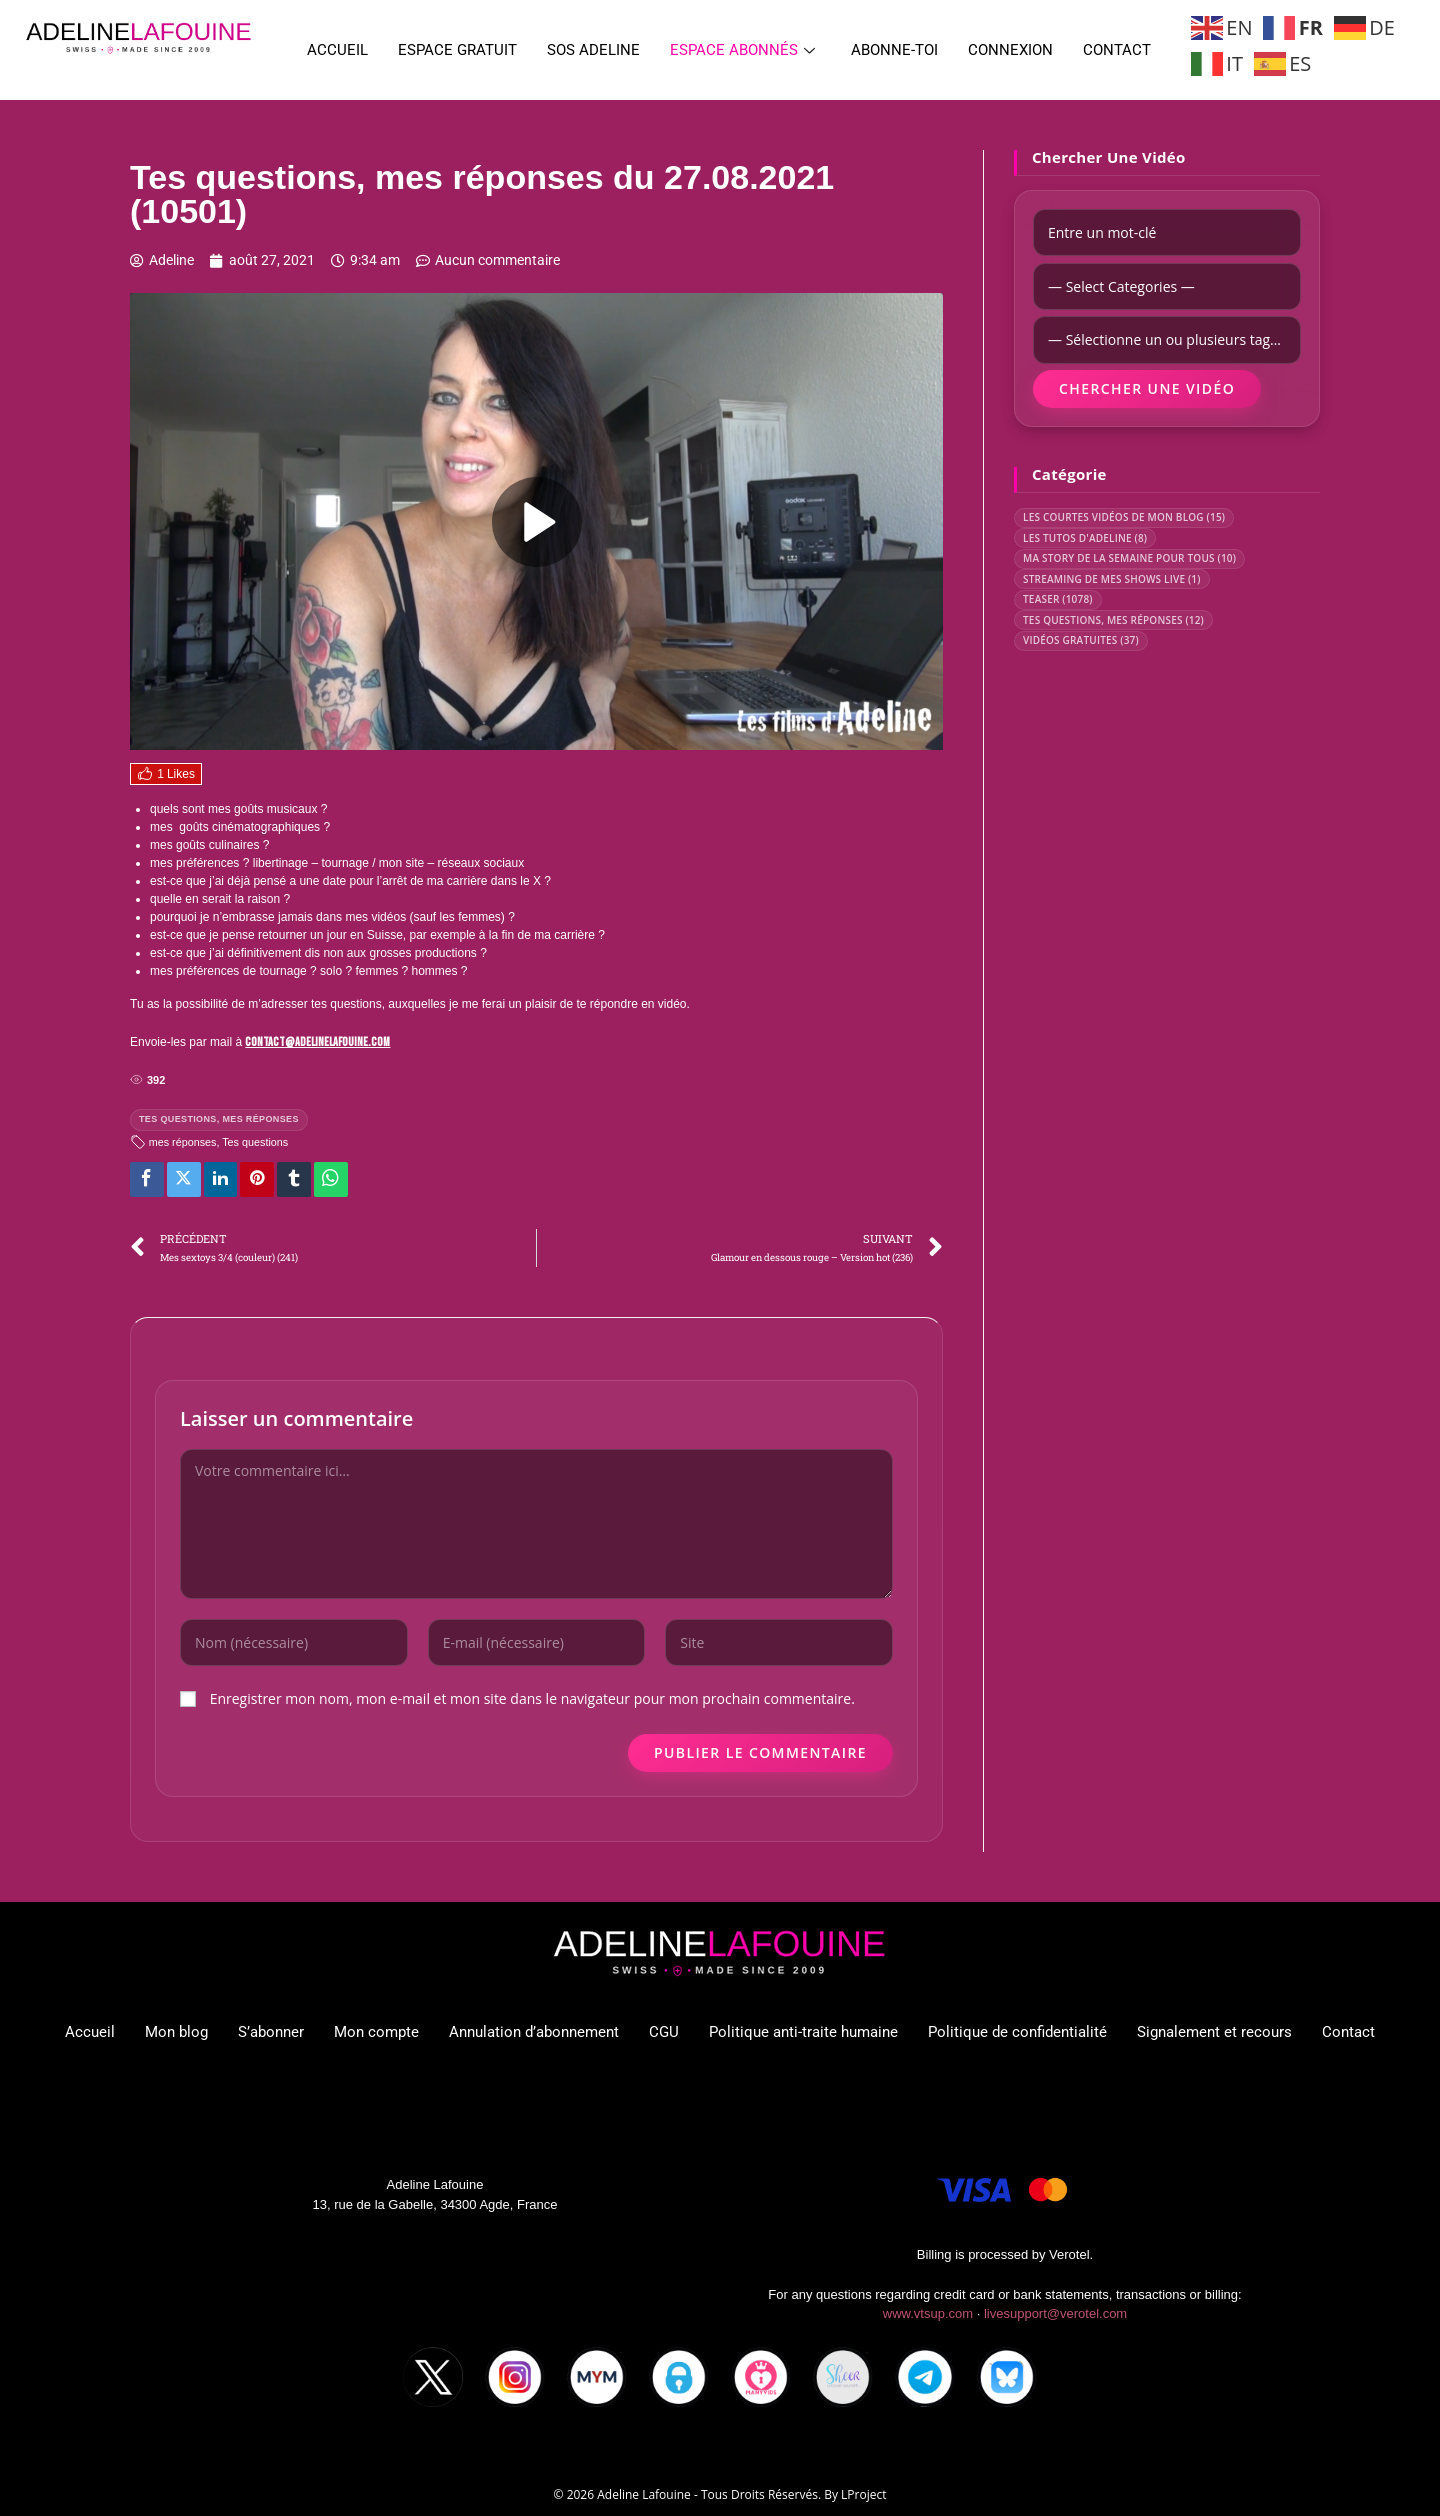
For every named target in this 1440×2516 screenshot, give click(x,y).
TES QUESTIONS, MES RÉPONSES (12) (1113, 620)
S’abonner (271, 2032)
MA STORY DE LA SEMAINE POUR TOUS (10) (1129, 558)
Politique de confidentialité (1017, 2032)
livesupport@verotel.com (1055, 2313)
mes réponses (183, 1142)
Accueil (337, 50)
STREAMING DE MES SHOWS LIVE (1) (1112, 579)
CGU (664, 2032)
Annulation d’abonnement (534, 2032)
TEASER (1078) (1058, 599)
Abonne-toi (894, 50)
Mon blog (176, 2032)
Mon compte (376, 2032)
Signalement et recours (1214, 2032)
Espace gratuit (457, 50)
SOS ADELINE (593, 50)
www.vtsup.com (928, 2313)
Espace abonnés (742, 50)
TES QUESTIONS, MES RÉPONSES (219, 1119)
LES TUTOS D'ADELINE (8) (1085, 538)
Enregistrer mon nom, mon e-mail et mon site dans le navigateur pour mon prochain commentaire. (532, 1698)
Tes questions (255, 1142)
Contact (1117, 50)
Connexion (1010, 50)
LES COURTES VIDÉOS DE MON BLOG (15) (1124, 517)
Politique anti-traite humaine (803, 2032)
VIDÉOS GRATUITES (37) (1081, 640)
